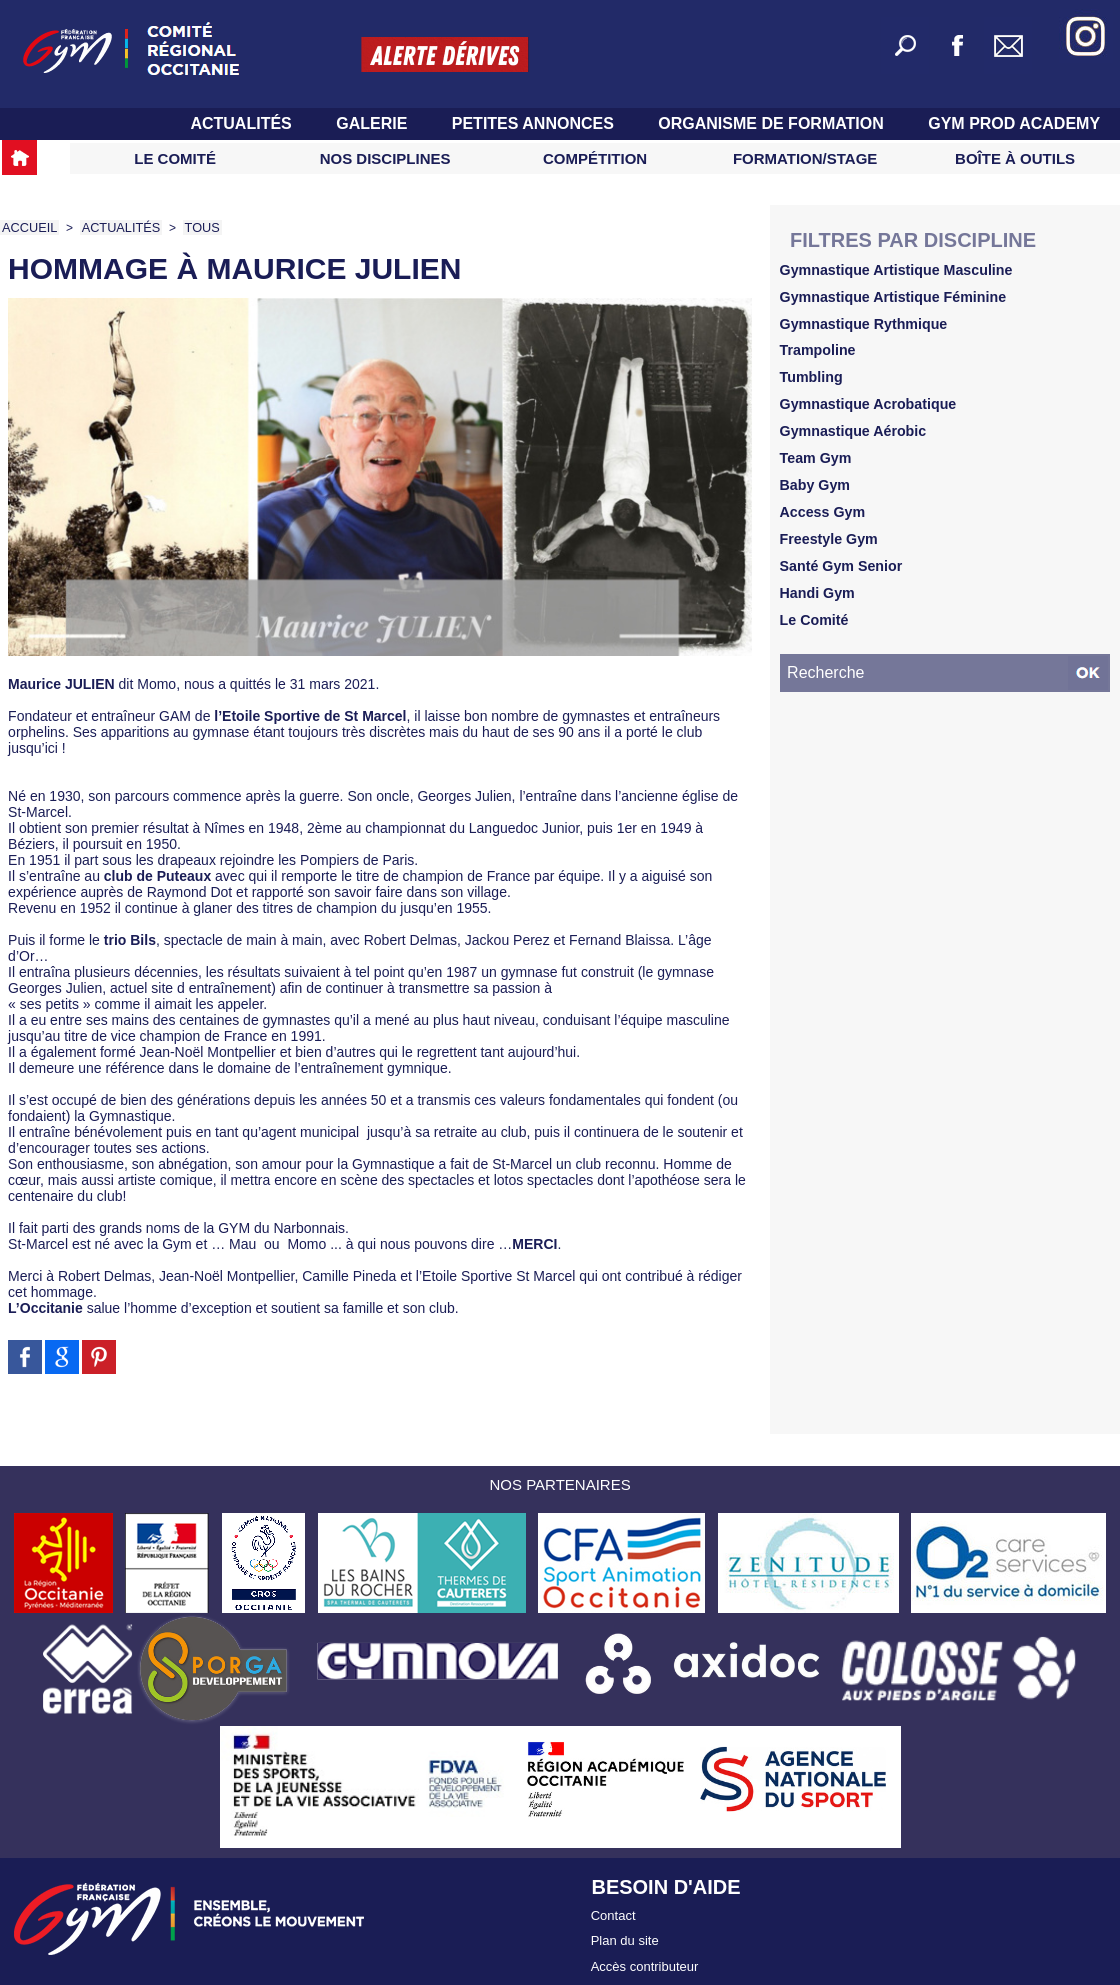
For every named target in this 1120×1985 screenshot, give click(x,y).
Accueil (28, 227)
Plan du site (625, 1932)
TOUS (193, 227)
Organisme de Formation (773, 123)
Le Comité (175, 158)
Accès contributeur (645, 1953)
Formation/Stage (805, 158)
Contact (613, 1911)
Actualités (243, 123)
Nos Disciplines (385, 158)
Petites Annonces (535, 123)
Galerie (374, 123)
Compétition (595, 158)
